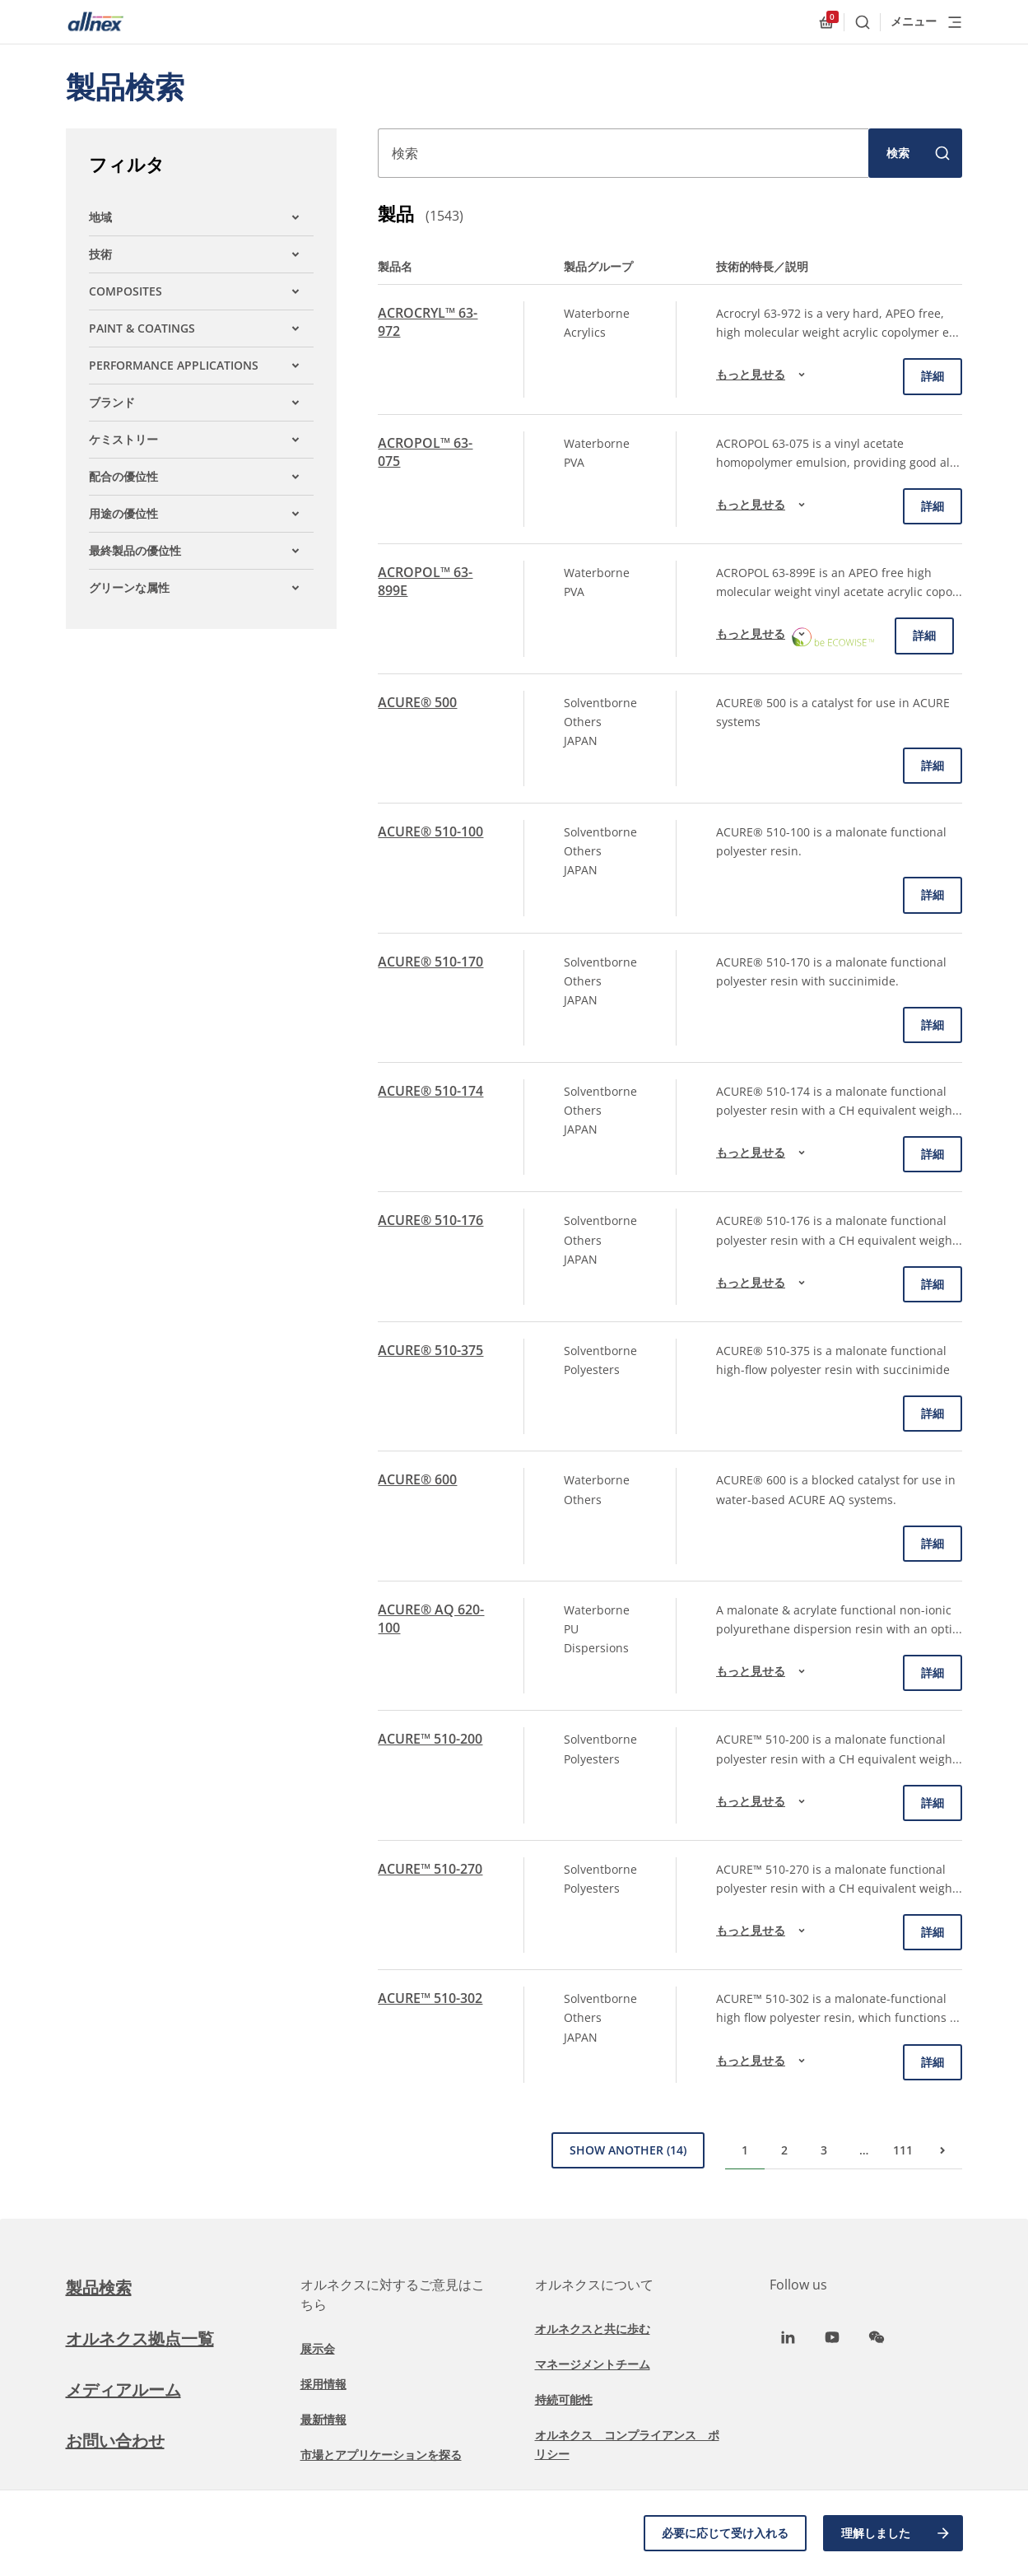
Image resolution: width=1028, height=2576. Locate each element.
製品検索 (99, 2287)
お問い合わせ (115, 2440)
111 (903, 2150)
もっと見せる (763, 374)
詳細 (932, 376)
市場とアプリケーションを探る (381, 2454)
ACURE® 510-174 (430, 1091)
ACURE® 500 (417, 702)
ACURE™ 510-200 (430, 1739)
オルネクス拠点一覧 (140, 2338)
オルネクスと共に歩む (592, 2328)
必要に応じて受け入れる (725, 2533)
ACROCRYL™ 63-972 (427, 322)
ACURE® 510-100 (430, 831)
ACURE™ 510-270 (430, 1869)
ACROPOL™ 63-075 (425, 452)
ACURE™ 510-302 (430, 1998)
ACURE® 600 (417, 1479)
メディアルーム (123, 2389)
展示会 (317, 2348)
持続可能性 (564, 2399)
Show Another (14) (628, 2150)
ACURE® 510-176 (430, 1220)
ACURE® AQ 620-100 (431, 1618)
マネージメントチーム (592, 2364)
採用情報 (323, 2384)
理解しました (896, 2533)
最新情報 (323, 2419)
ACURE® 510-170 (430, 962)
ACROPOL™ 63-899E (425, 581)
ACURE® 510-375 (430, 1350)
